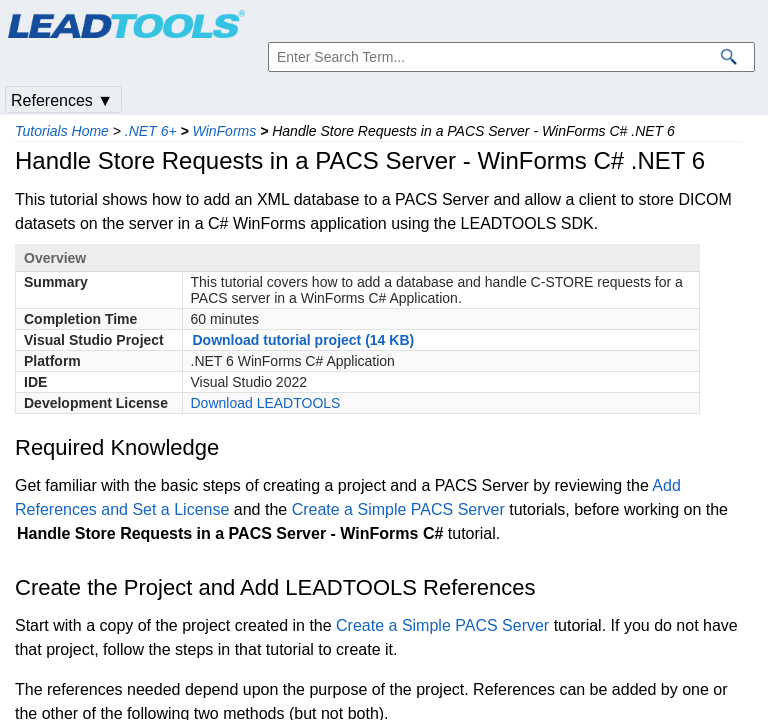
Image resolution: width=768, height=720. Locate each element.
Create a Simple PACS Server (398, 509)
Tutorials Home (62, 131)
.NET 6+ (151, 131)
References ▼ (62, 100)
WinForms (225, 131)
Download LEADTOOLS (266, 403)
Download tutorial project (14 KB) (304, 340)
